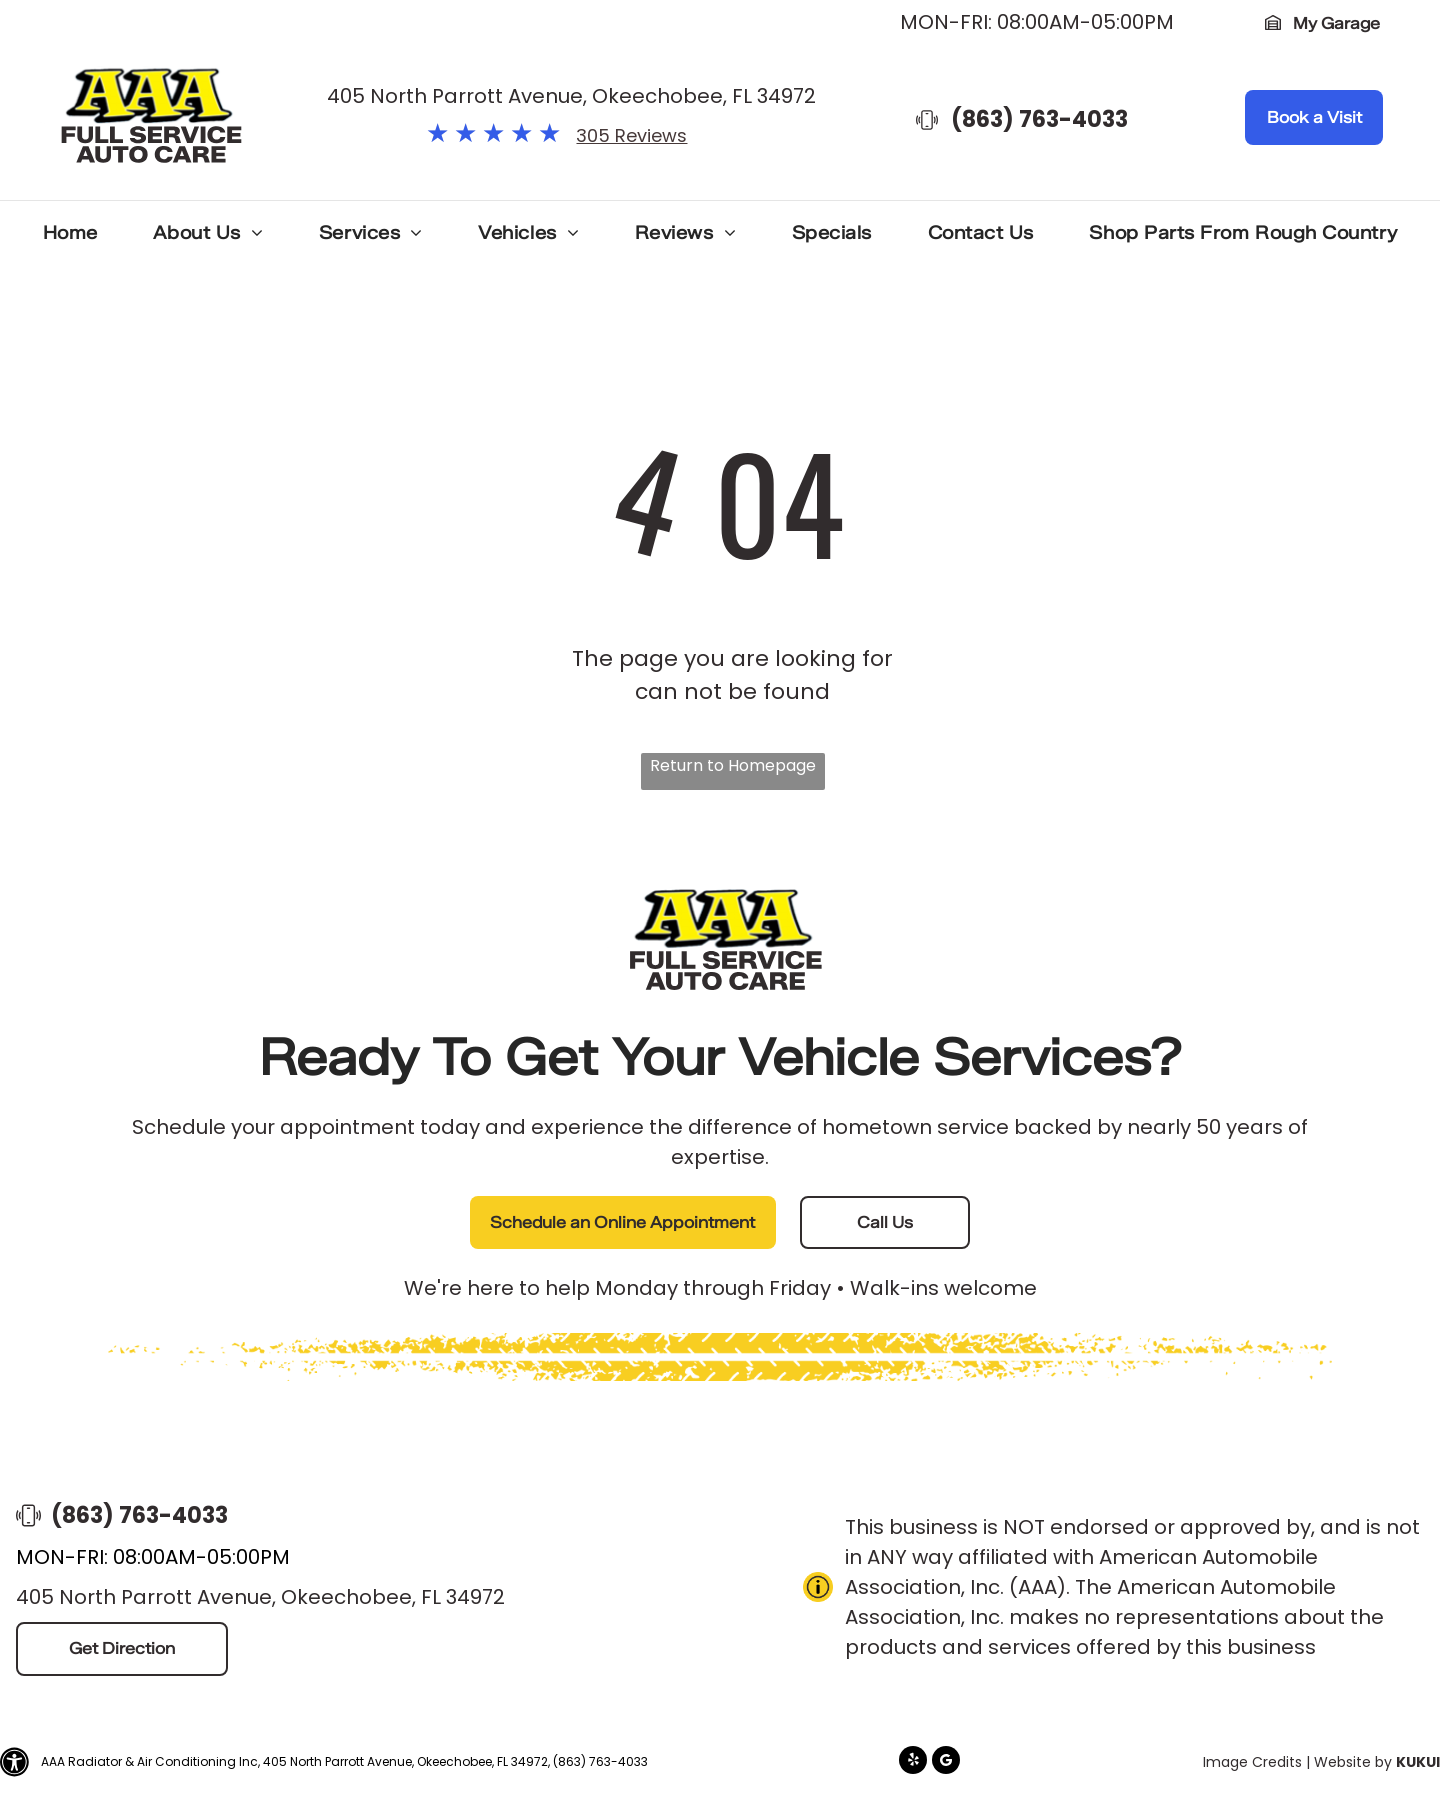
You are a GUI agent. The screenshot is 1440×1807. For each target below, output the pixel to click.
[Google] (946, 1762)
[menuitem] (70, 238)
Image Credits (1252, 1762)
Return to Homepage (733, 765)
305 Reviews (631, 135)
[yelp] (913, 1762)
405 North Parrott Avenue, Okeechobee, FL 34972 (571, 96)
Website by (1353, 1762)
